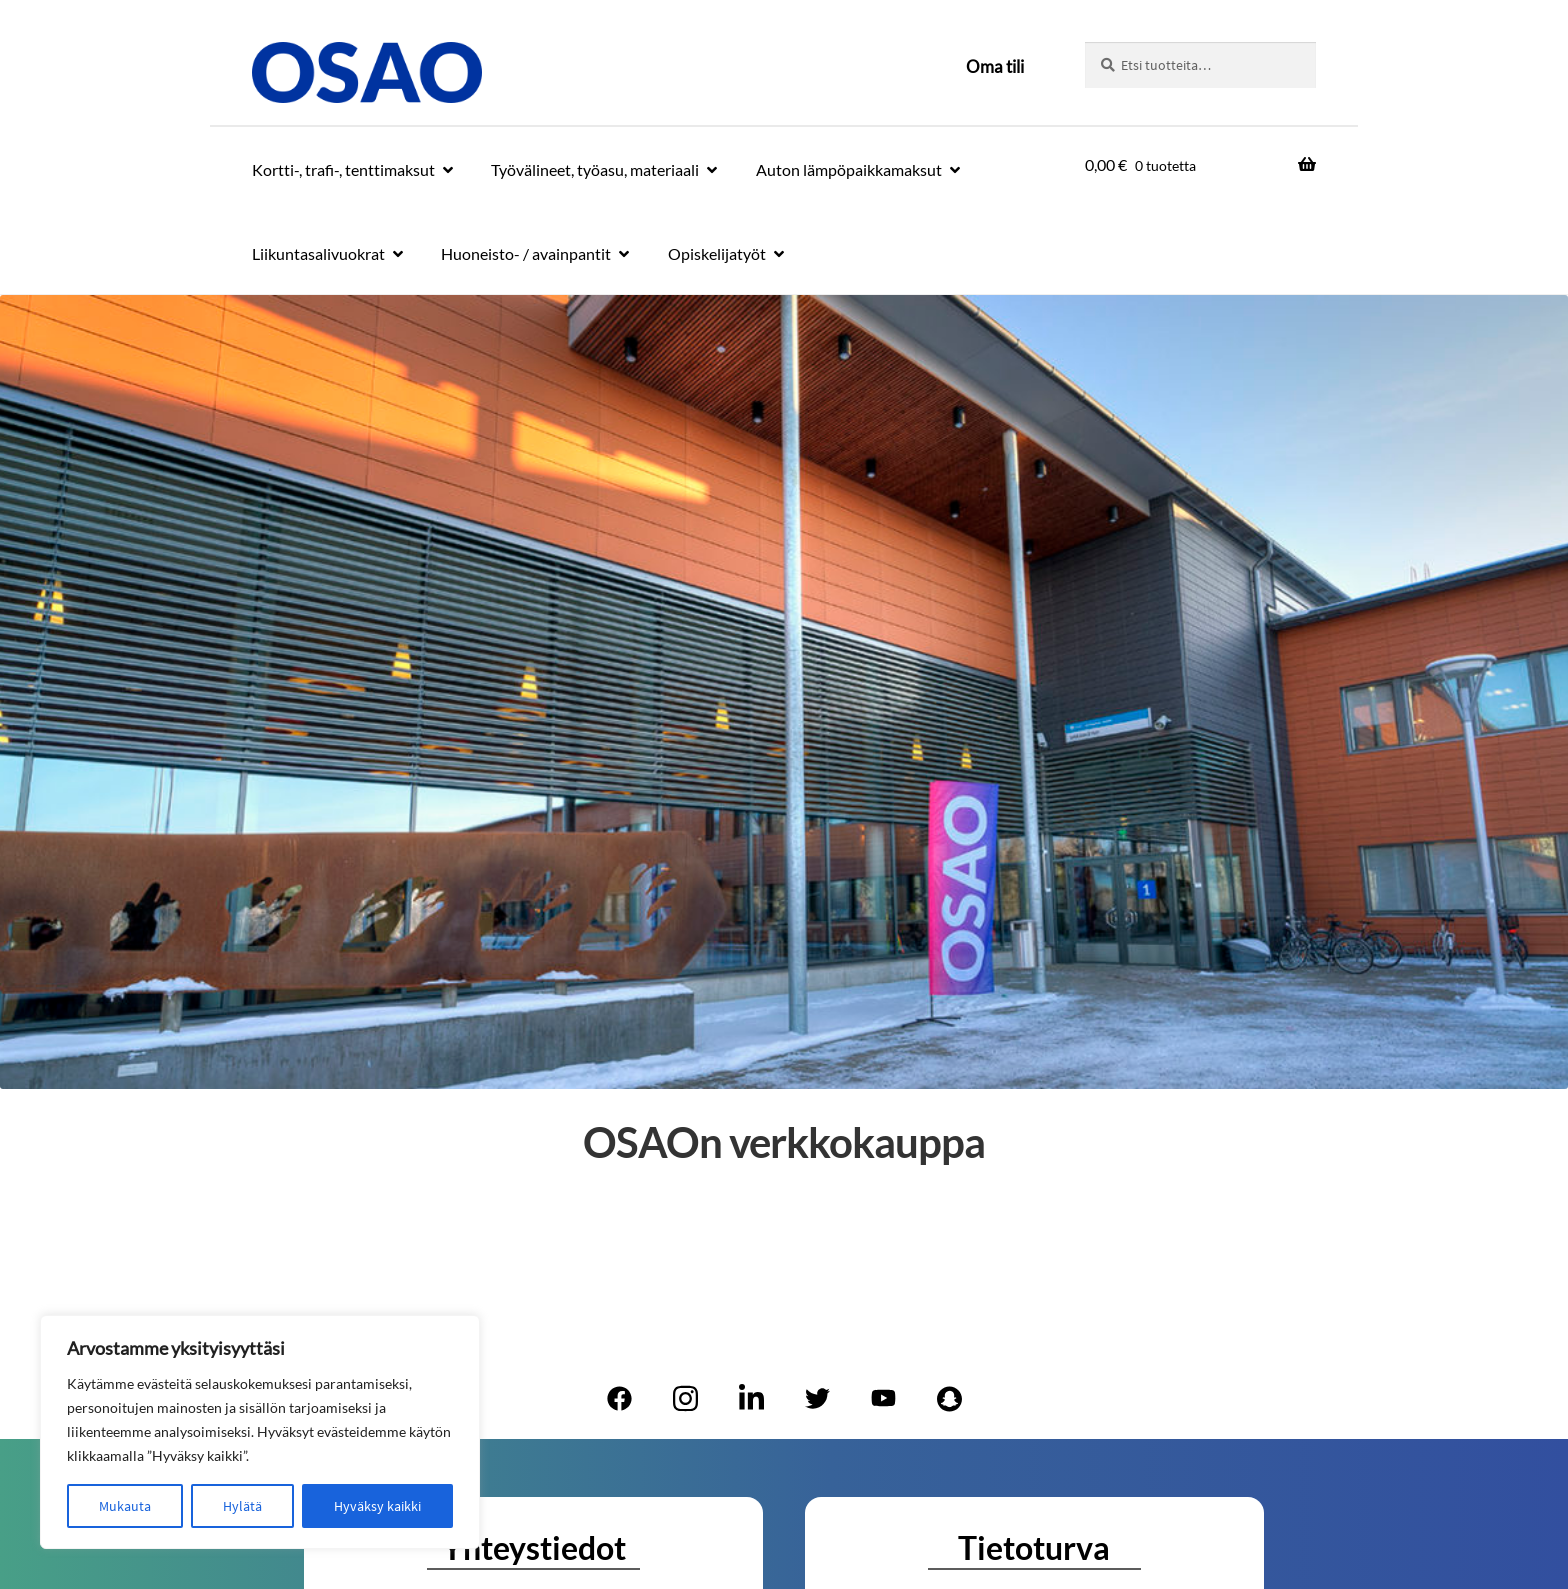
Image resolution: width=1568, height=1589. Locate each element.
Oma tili (995, 66)
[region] (260, 1432)
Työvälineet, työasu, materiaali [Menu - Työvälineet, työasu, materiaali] (595, 169)
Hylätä (242, 1506)
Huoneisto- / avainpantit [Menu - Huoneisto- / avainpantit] (526, 253)
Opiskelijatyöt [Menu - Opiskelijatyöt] (717, 253)
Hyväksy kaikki (377, 1506)
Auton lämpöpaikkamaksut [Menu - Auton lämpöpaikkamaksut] (849, 169)
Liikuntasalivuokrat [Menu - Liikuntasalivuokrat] (318, 253)
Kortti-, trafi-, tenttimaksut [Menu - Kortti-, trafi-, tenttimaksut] (343, 169)
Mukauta (125, 1506)
